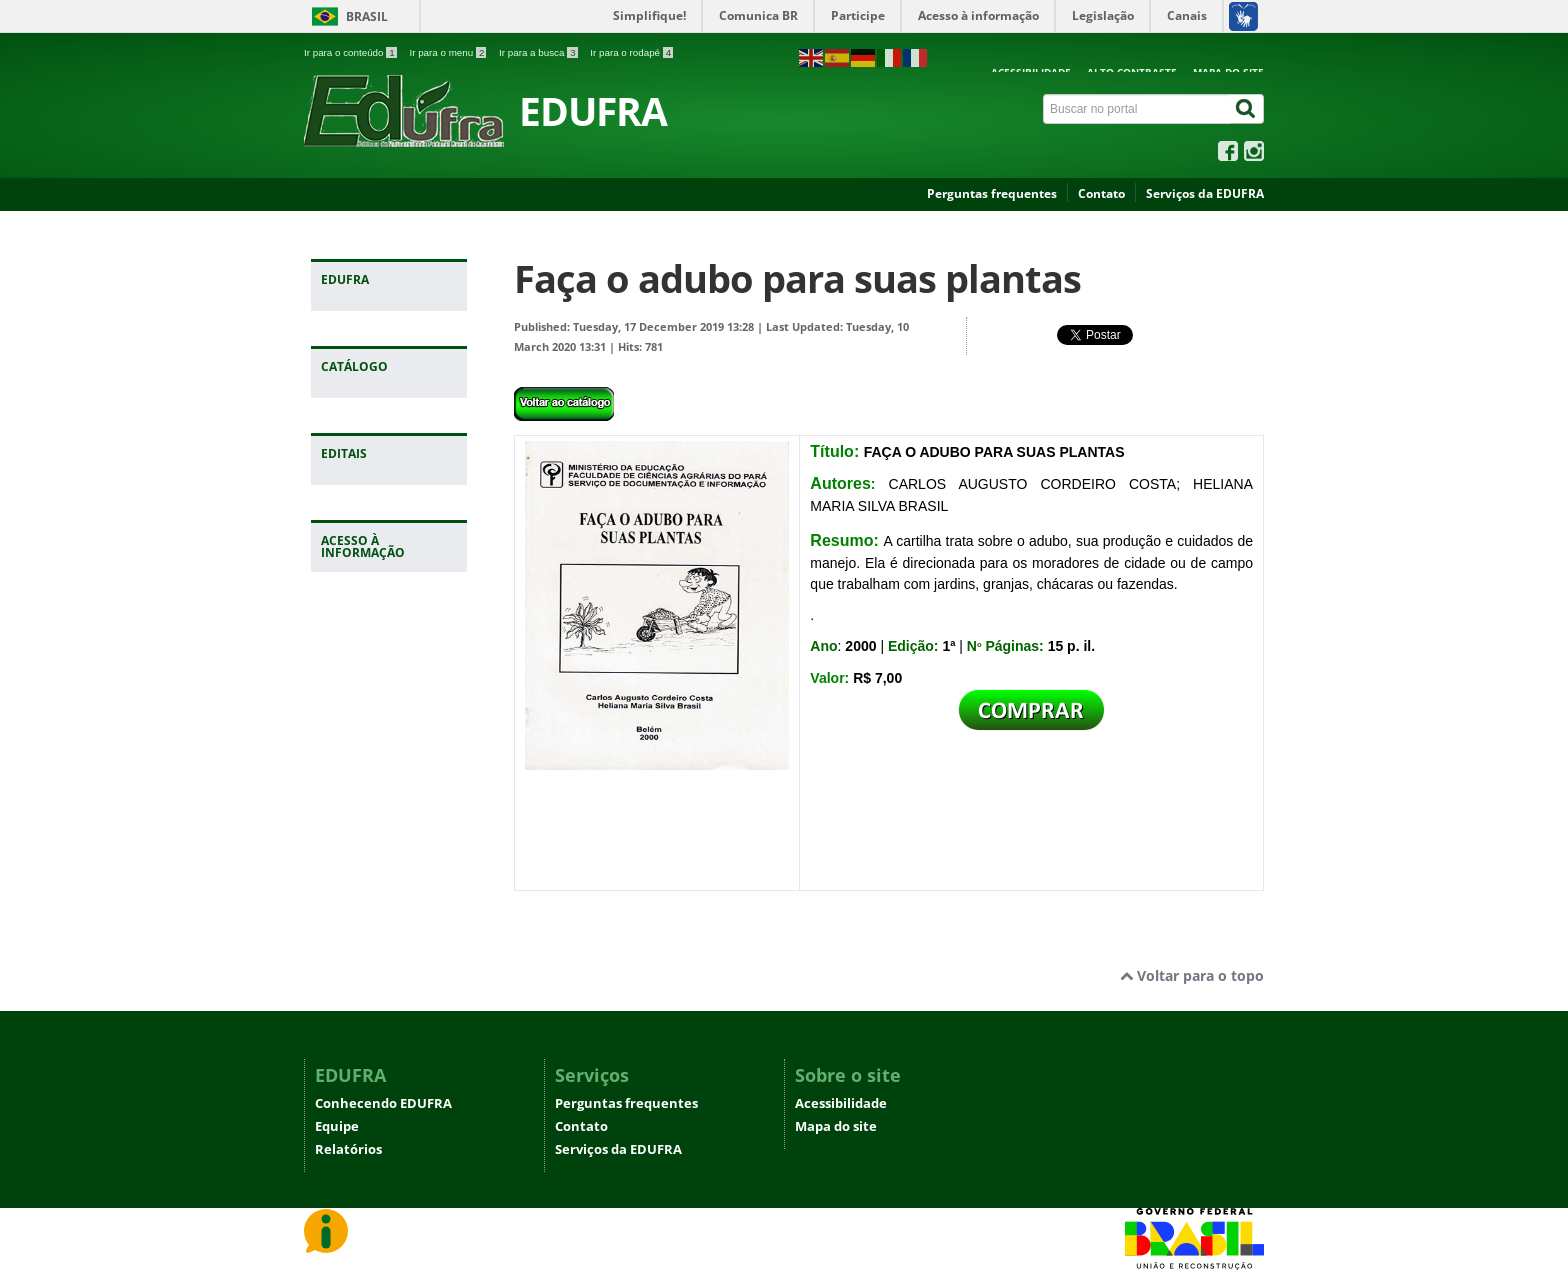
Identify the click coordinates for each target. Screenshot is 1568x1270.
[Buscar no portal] (1137, 109)
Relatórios (348, 1149)
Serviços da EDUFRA (1205, 193)
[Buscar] (1247, 109)
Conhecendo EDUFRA (383, 1103)
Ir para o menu (449, 52)
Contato (1101, 193)
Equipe (337, 1126)
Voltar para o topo (1192, 975)
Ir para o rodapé (631, 52)
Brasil (367, 16)
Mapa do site (836, 1126)
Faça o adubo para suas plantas (797, 278)
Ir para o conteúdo (351, 52)
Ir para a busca (539, 52)
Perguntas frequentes (992, 193)
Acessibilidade (841, 1103)
